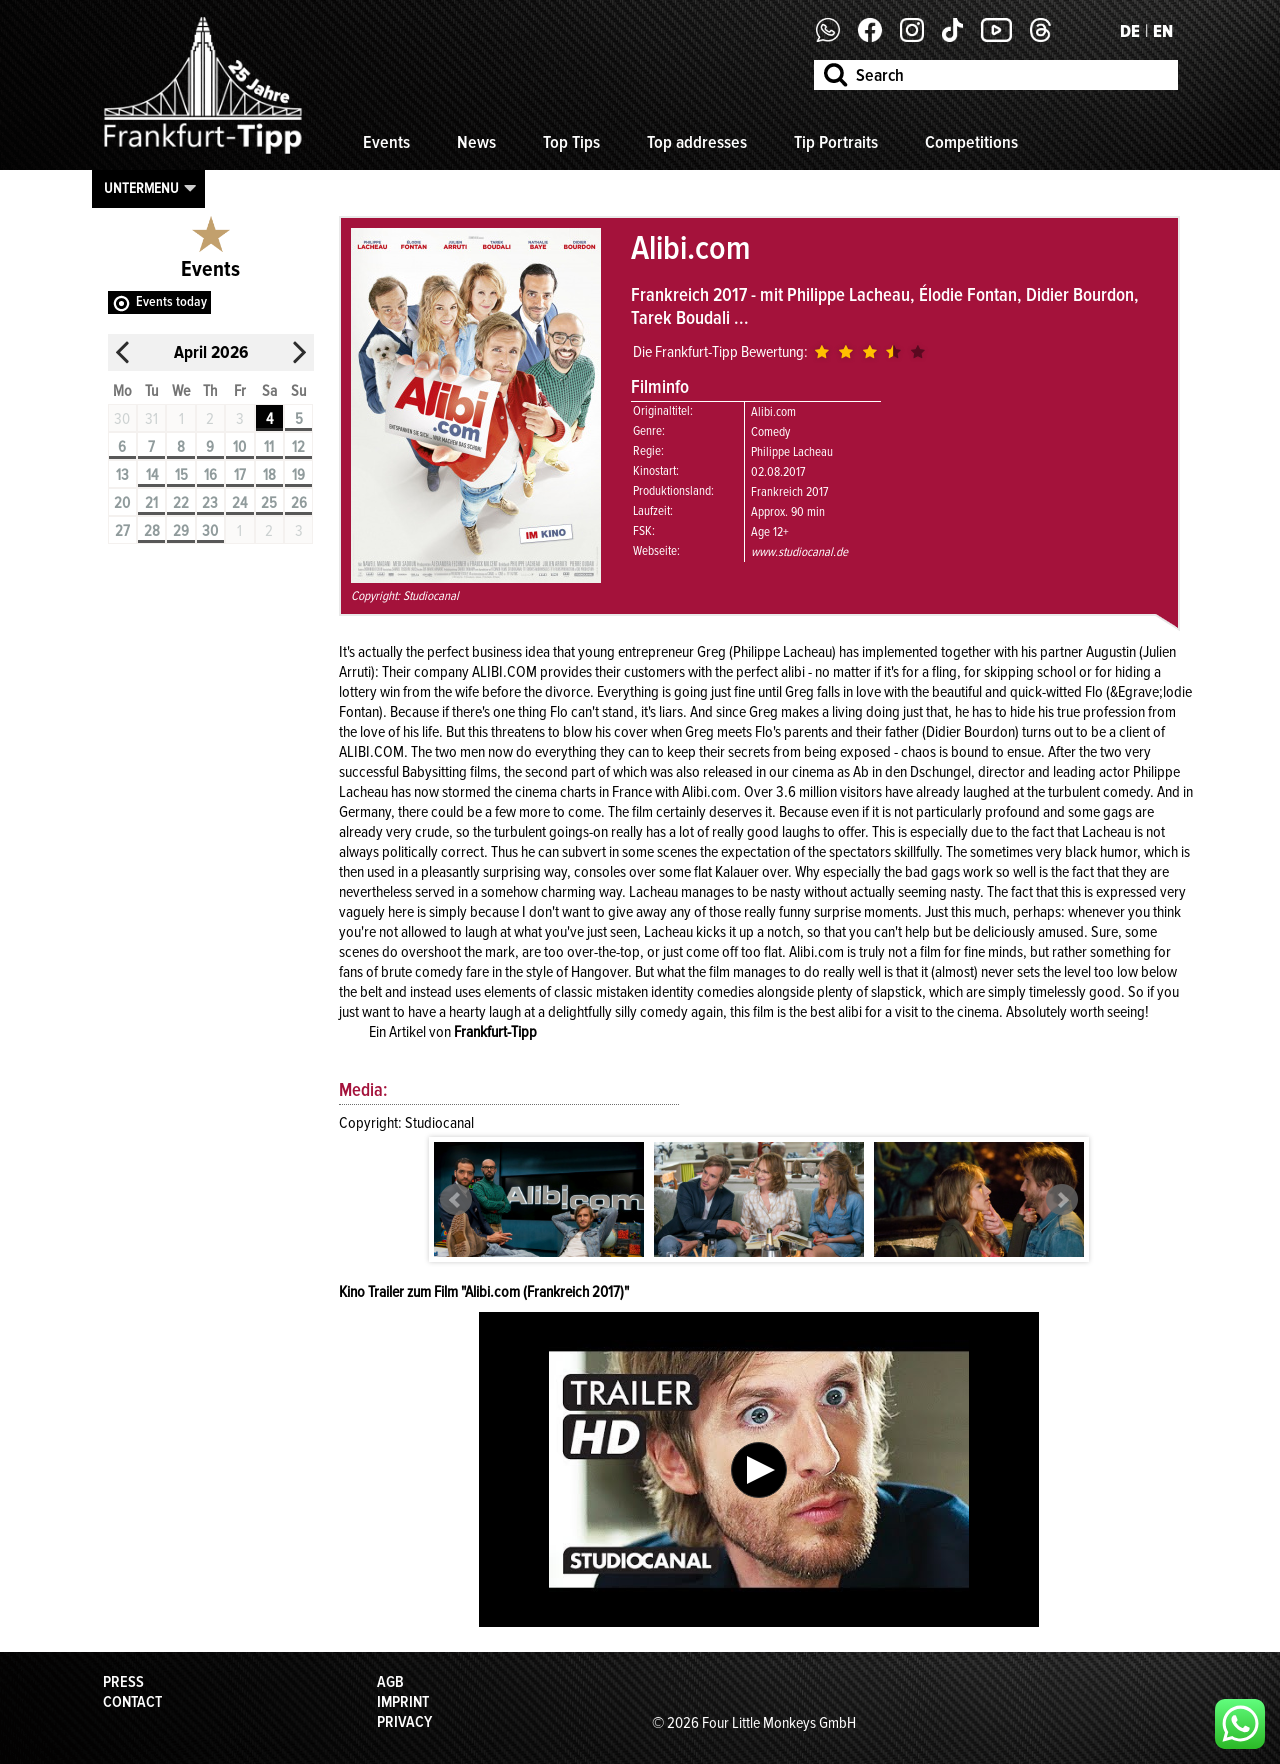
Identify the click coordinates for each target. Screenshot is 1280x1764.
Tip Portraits (836, 142)
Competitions (971, 142)
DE (1130, 31)
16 (210, 475)
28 (152, 531)
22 (181, 503)
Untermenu (141, 188)
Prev (456, 1200)
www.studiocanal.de (799, 552)
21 (151, 503)
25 (269, 503)
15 (181, 475)
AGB (390, 1682)
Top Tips (571, 142)
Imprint (403, 1702)
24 (239, 503)
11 (269, 447)
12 (298, 447)
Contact (132, 1702)
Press (123, 1682)
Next (1062, 1200)
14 (152, 475)
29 (181, 531)
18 (269, 475)
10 (239, 447)
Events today (171, 301)
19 (298, 475)
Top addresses (697, 142)
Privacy (404, 1722)
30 (210, 531)
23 (210, 503)
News (476, 142)
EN (1163, 31)
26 (299, 503)
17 (240, 475)
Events (386, 142)
